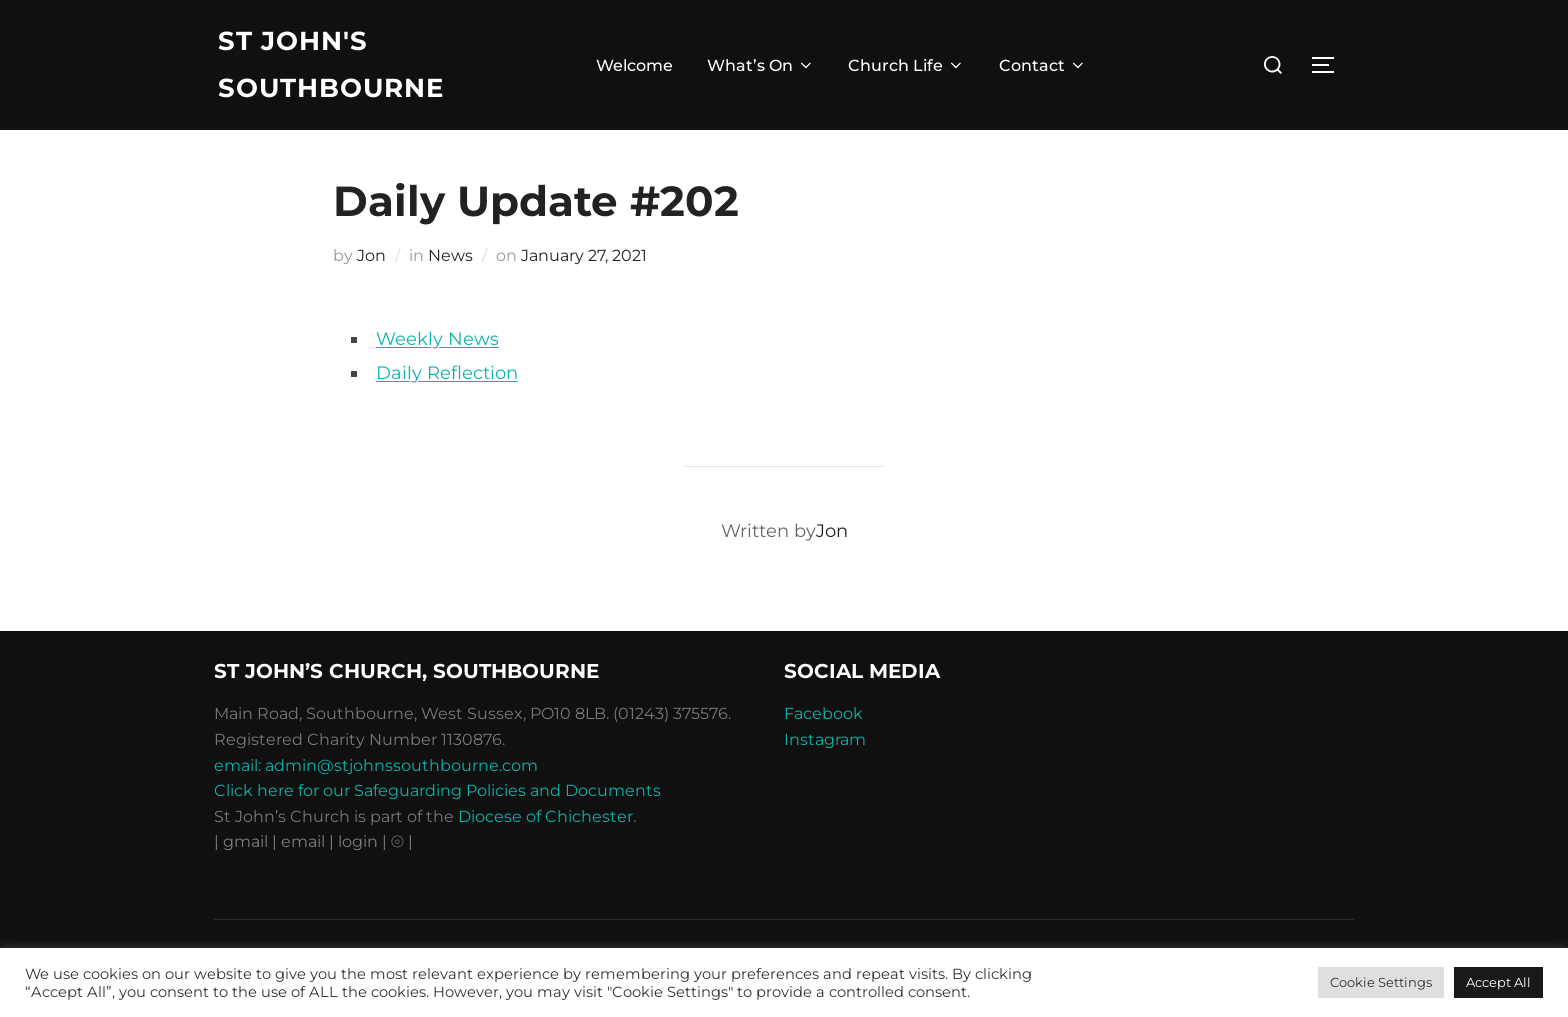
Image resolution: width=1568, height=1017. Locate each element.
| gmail (243, 841)
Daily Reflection (447, 373)
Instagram (825, 739)
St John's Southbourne (331, 64)
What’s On (761, 65)
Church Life (906, 65)
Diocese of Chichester (545, 816)
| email (300, 841)
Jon (371, 255)
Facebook (823, 713)
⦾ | (402, 841)
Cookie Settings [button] (1381, 982)
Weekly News (437, 339)
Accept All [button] (1498, 982)
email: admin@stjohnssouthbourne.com (376, 765)
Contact (1043, 65)
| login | (358, 841)
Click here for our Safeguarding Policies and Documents (437, 790)
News (450, 255)
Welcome (634, 65)
